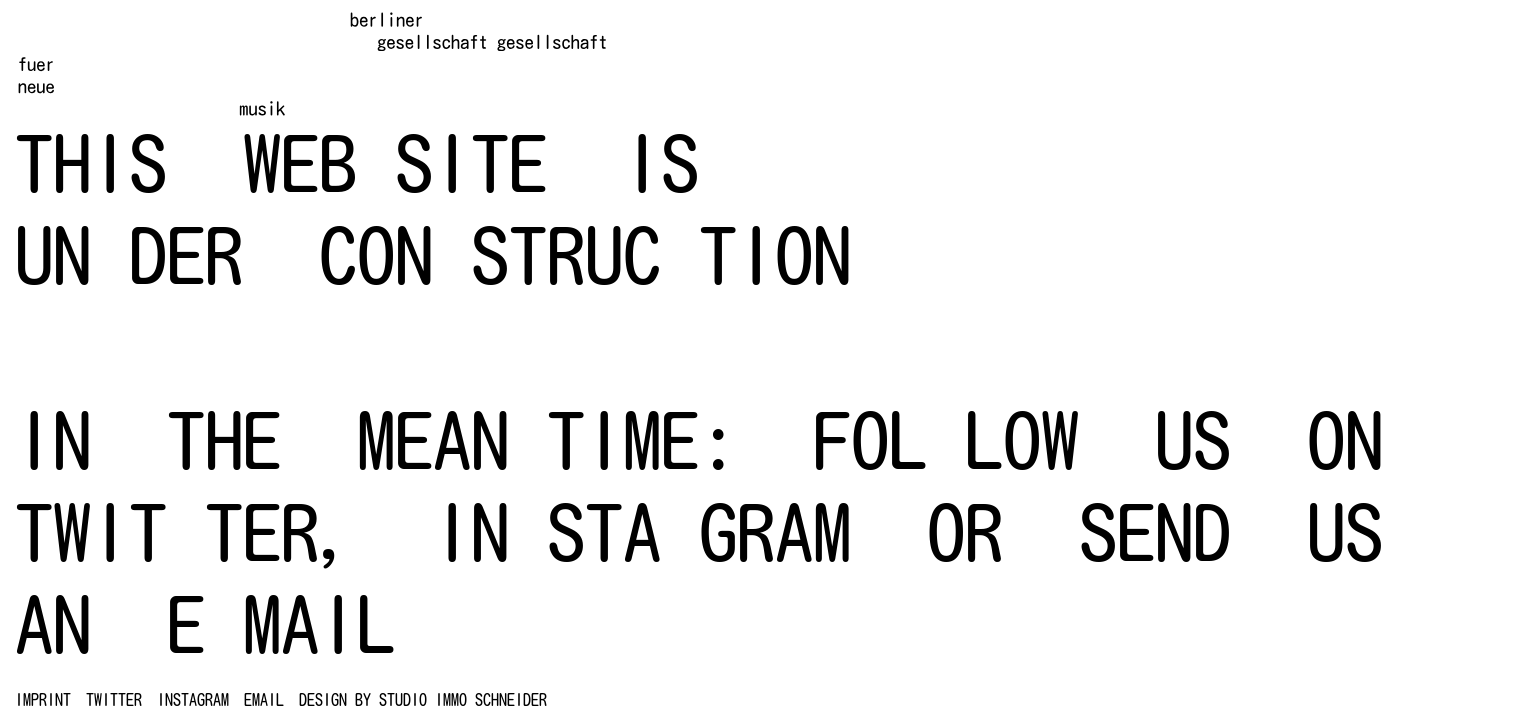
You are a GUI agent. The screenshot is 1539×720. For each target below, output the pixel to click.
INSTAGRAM (193, 700)
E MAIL (281, 624)
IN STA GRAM (642, 532)
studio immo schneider (463, 700)
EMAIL (264, 700)
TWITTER (114, 700)
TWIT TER (167, 532)
